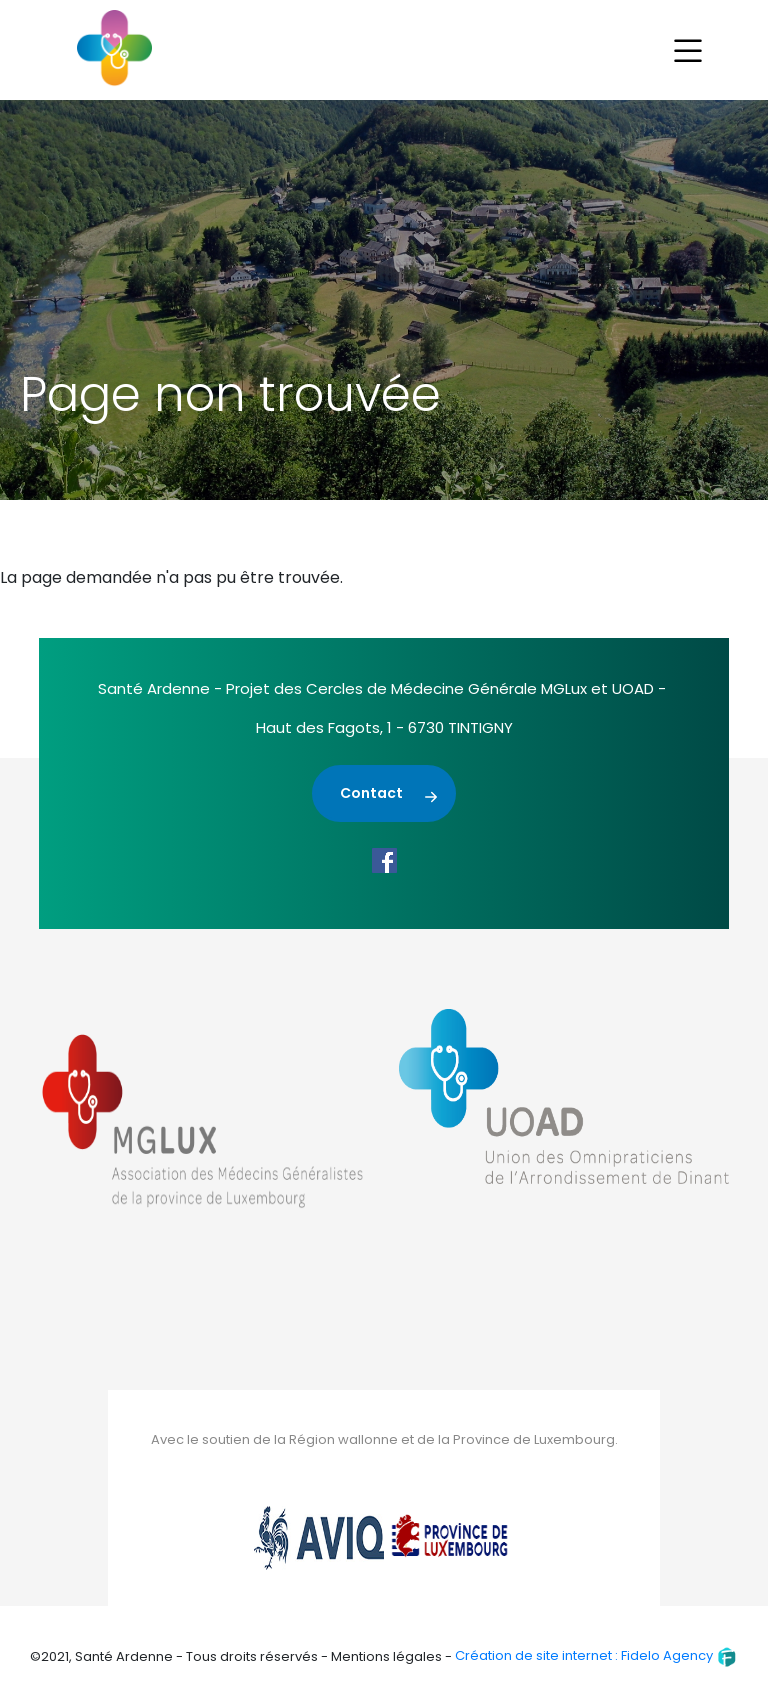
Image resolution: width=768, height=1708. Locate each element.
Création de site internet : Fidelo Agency (596, 1655)
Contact (371, 793)
